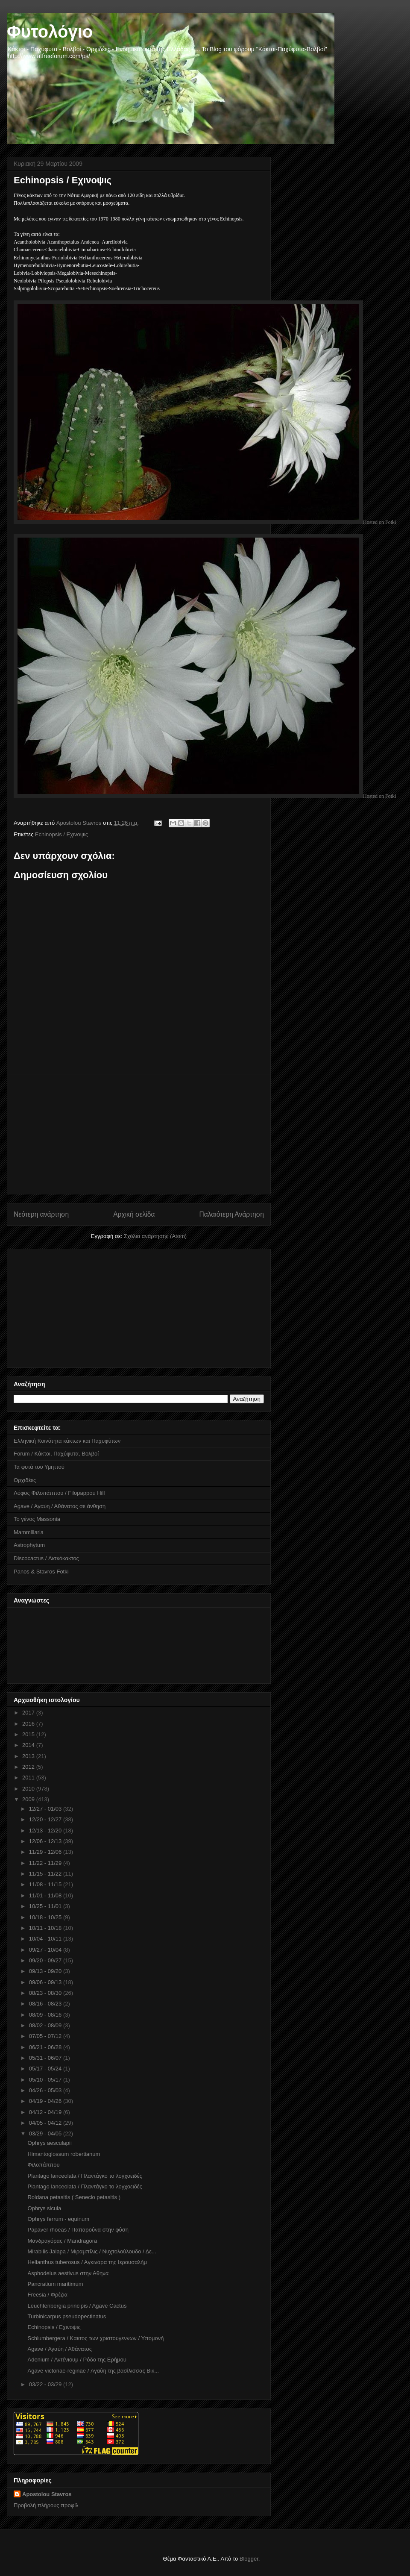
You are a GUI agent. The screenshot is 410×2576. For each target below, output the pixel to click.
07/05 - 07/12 (46, 2036)
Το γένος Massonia (37, 1519)
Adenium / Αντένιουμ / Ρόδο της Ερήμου (76, 2359)
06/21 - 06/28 (46, 2047)
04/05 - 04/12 (46, 2123)
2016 (29, 1723)
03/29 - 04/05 (46, 2133)
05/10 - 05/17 (46, 2079)
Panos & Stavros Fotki (41, 1571)
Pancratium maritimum (55, 2284)
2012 (29, 1767)
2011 (29, 1777)
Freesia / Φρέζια (47, 2294)
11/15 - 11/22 (46, 1873)
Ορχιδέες (25, 1480)
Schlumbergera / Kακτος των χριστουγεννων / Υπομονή (95, 2338)
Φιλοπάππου (43, 2164)
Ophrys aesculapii (49, 2143)
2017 (29, 1712)
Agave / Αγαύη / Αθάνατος (59, 2349)
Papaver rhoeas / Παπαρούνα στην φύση (77, 2229)
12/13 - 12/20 (46, 1830)
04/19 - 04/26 (46, 2101)
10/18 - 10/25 (46, 1917)
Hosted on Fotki (379, 522)
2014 (29, 1745)
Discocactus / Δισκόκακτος (46, 1558)
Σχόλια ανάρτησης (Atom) (155, 1236)
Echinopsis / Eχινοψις (61, 834)
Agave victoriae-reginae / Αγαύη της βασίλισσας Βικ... (93, 2370)
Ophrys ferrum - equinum (58, 2219)
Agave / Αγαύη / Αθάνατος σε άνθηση (59, 1506)
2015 (29, 1734)
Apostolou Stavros (47, 2494)
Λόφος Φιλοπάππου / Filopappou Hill (59, 1493)
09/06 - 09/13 (46, 1982)
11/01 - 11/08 (46, 1895)
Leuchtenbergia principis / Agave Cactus (76, 2306)
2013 (29, 1756)
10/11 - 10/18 (46, 1928)
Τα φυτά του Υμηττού (39, 1467)
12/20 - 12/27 (46, 1819)
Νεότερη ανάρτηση (41, 1214)
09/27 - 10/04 (46, 1950)
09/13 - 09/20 (46, 1971)
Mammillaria (29, 1532)
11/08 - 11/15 (46, 1884)
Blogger (249, 2558)
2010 (29, 1788)
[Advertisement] (139, 1134)
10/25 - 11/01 (46, 1906)
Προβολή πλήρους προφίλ (46, 2505)
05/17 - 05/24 (46, 2068)
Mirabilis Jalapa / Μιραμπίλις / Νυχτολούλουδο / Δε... (91, 2251)
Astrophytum (29, 1545)
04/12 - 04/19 (46, 2112)
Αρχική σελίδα (134, 1214)
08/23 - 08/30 (46, 1993)
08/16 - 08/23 (46, 2003)
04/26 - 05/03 (46, 2090)
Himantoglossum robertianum (63, 2154)
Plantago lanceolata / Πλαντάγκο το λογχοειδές (84, 2176)
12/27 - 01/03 (46, 1809)
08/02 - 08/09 (46, 2025)
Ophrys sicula (44, 2208)
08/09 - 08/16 (46, 2014)
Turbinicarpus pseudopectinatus (66, 2316)
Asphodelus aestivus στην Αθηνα (67, 2273)
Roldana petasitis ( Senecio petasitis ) (73, 2197)
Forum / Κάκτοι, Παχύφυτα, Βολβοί (56, 1453)
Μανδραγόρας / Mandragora (62, 2241)
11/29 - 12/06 (46, 1852)
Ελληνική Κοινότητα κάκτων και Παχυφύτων (67, 1441)
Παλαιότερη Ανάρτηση (231, 1214)
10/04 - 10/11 (46, 1938)
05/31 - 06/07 (46, 2058)
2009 (29, 1799)
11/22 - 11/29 (46, 1863)
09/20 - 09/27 (46, 1960)
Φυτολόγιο (50, 31)
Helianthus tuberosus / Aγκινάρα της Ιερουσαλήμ (87, 2262)
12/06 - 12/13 (46, 1841)
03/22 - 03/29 (46, 2384)
